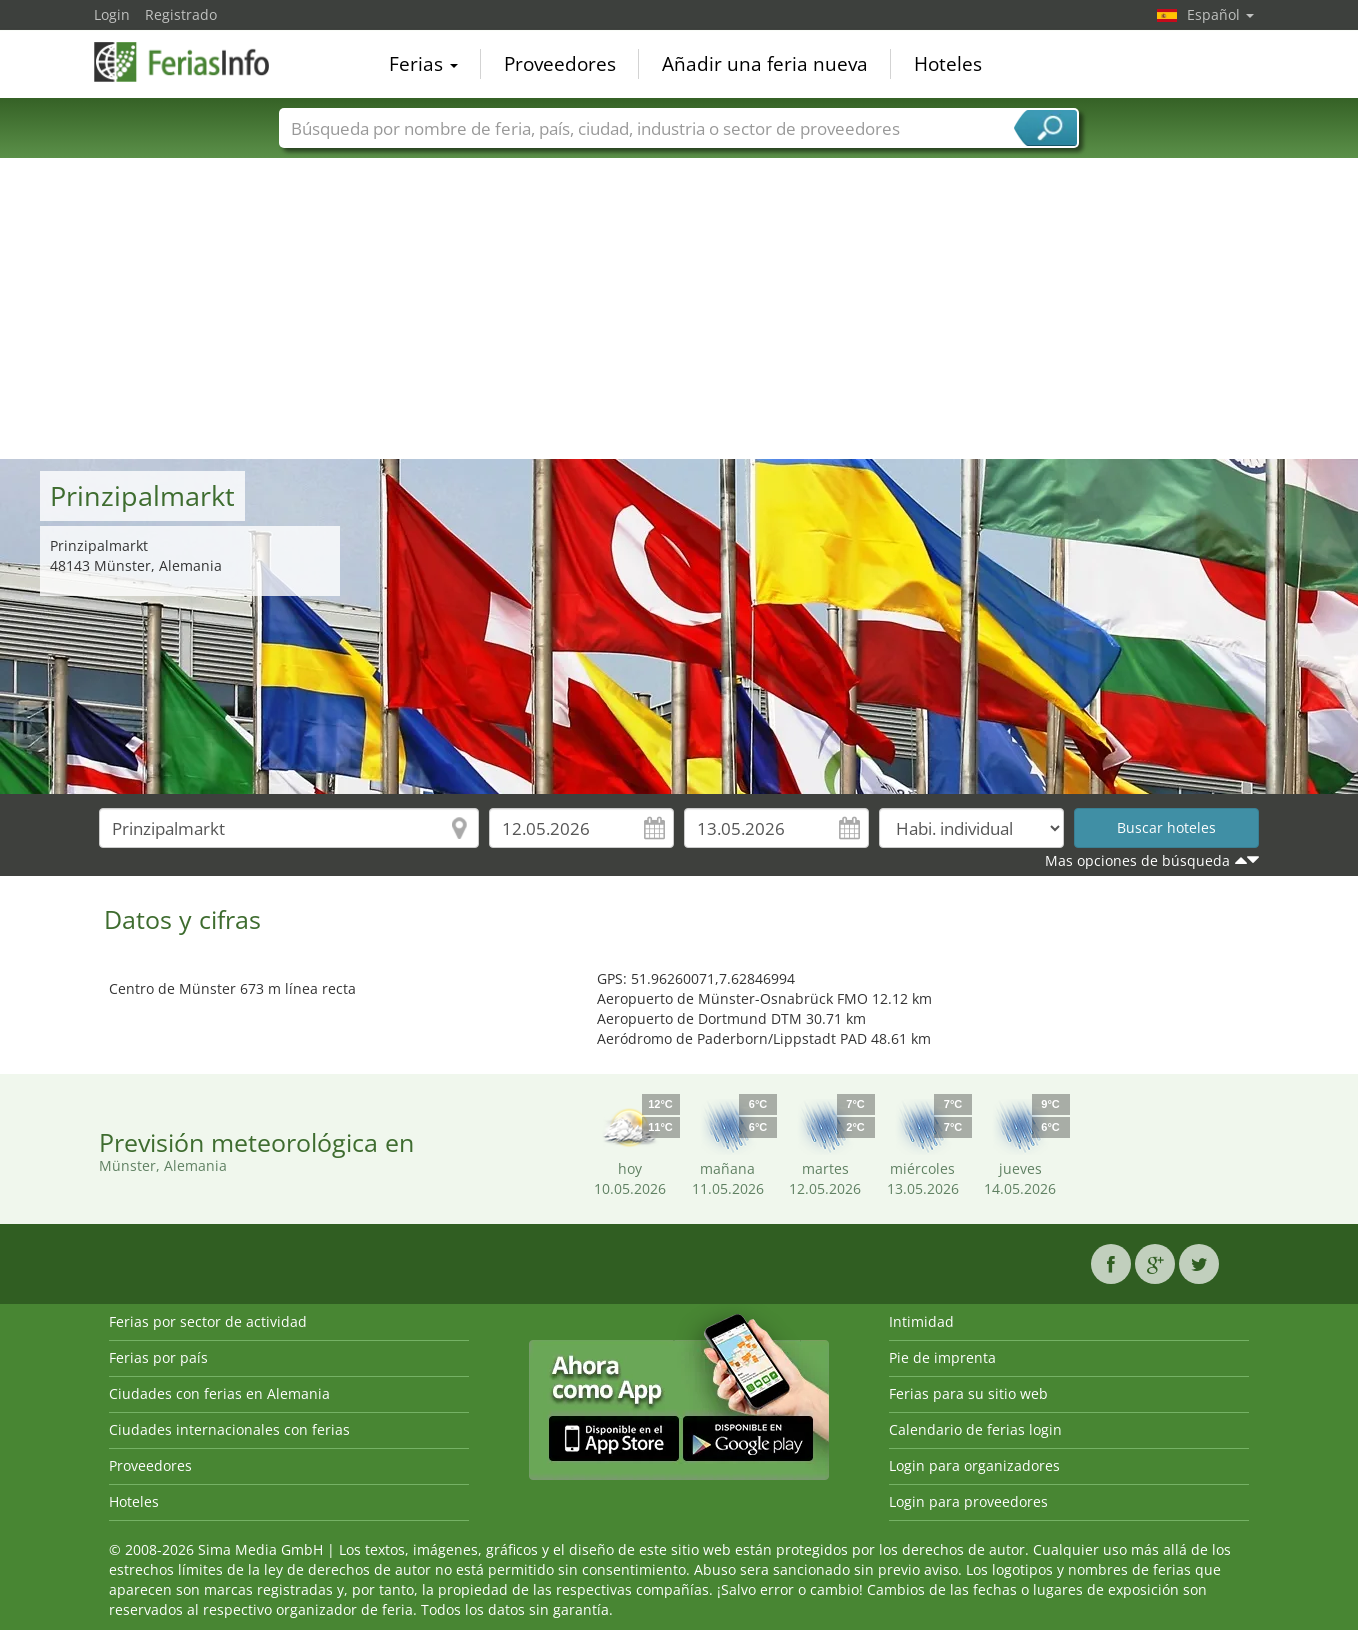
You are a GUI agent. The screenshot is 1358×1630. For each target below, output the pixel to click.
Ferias (423, 64)
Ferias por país (158, 1357)
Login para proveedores (968, 1501)
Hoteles (948, 64)
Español (1220, 14)
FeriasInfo (194, 62)
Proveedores (560, 64)
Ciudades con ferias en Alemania (219, 1393)
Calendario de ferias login (975, 1429)
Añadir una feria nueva (765, 64)
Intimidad (921, 1321)
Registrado (181, 14)
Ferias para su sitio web (968, 1393)
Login (112, 14)
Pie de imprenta (942, 1357)
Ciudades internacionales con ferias (229, 1429)
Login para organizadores (974, 1465)
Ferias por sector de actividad (208, 1321)
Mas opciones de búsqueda (1137, 860)
